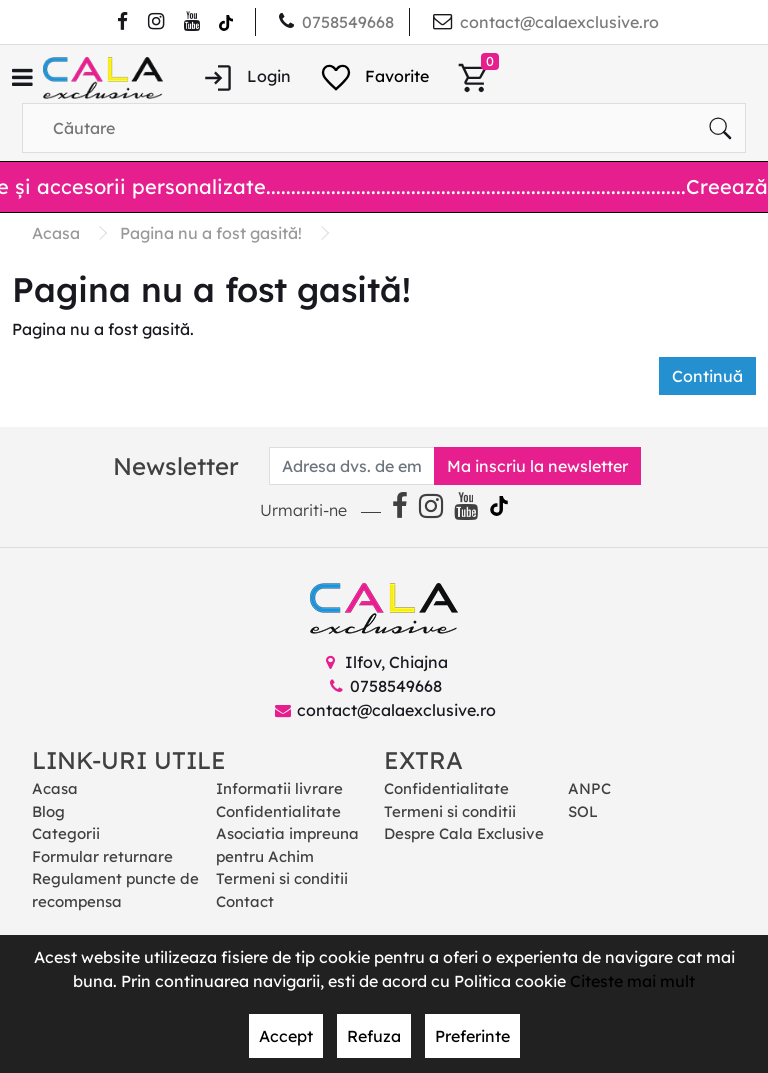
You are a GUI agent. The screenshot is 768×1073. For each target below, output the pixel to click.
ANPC (589, 788)
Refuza (374, 1036)
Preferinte (472, 1036)
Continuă (707, 376)
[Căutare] (720, 128)
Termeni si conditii (282, 878)
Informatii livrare (279, 788)
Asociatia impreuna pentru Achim (287, 845)
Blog (48, 811)
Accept (286, 1036)
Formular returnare (102, 856)
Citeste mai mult (632, 981)
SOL (583, 811)
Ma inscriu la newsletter (537, 466)
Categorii (66, 833)
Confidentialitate (278, 811)
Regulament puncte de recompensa (115, 890)
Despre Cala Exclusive (464, 833)
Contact (245, 901)
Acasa (55, 788)
